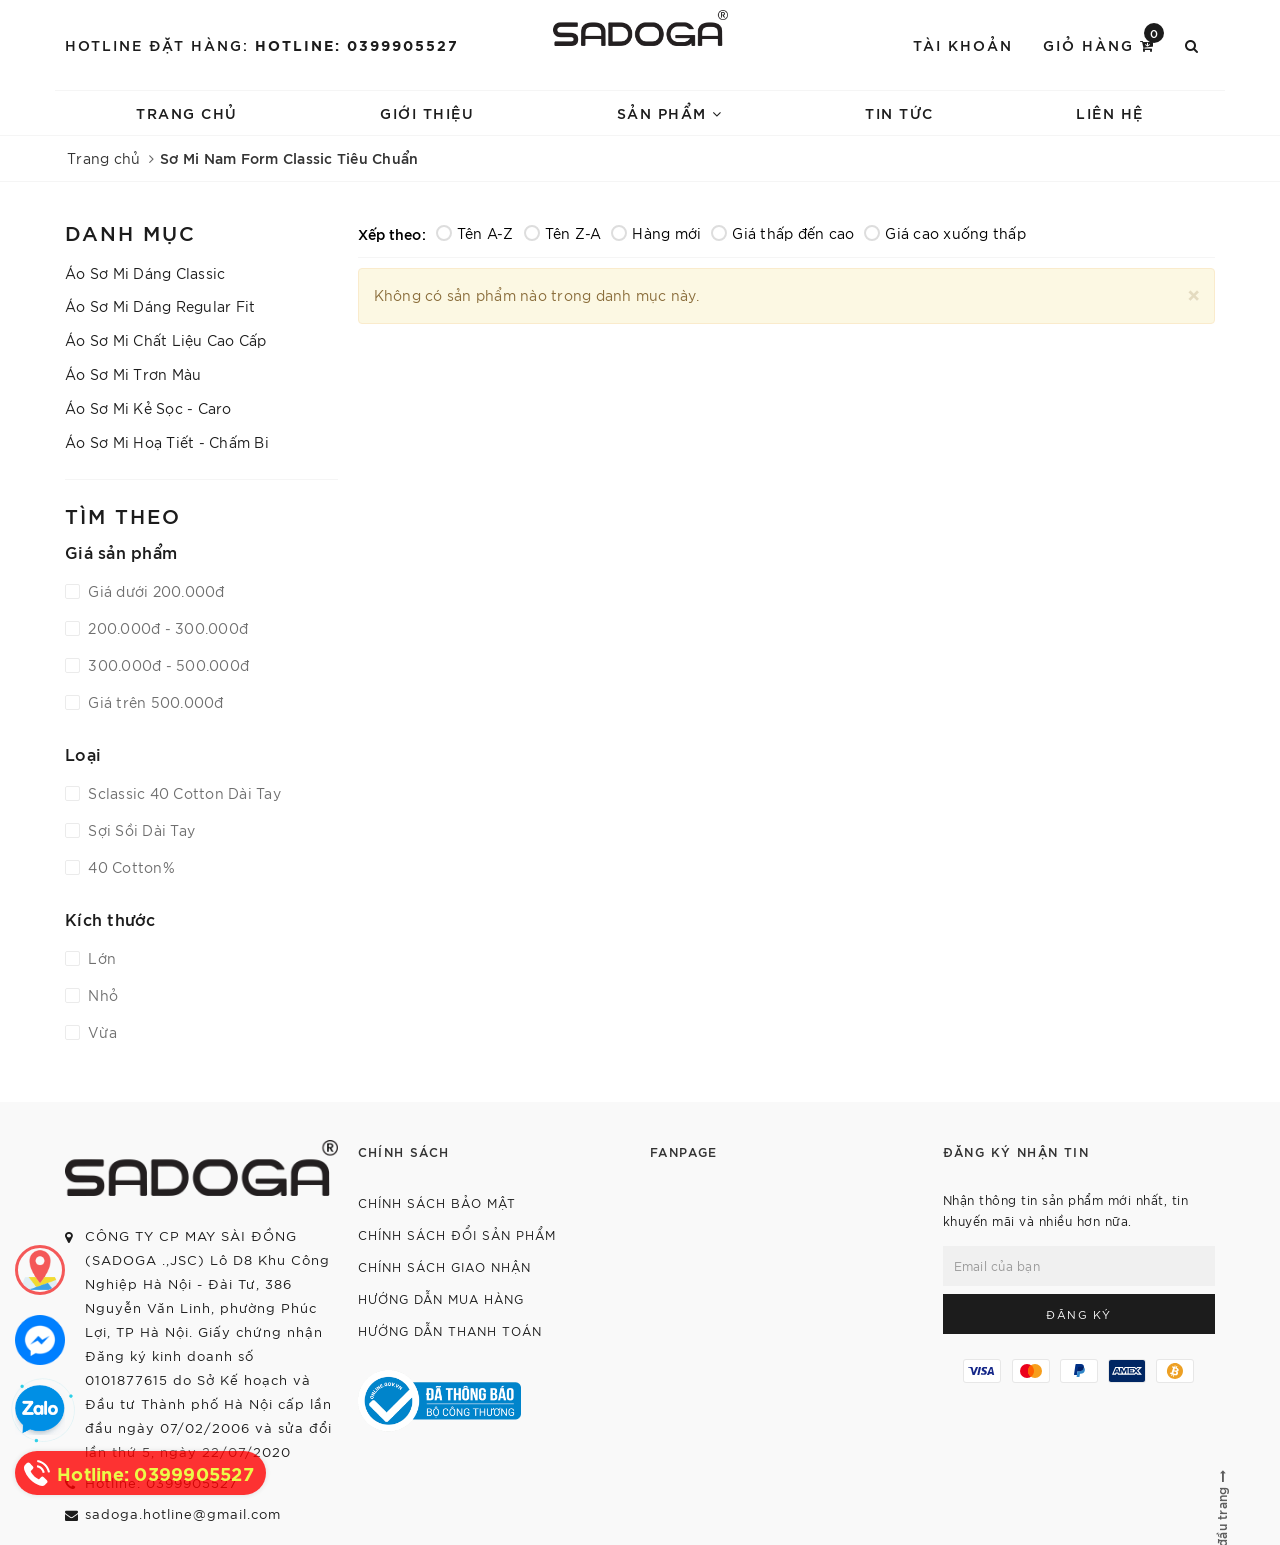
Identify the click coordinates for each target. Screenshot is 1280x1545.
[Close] (1193, 292)
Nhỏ (101, 995)
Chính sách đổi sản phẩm (457, 1234)
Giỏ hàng (1103, 43)
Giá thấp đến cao (782, 233)
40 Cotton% (129, 867)
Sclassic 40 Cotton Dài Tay (182, 793)
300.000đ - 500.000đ (166, 665)
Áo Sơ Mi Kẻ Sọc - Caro (148, 408)
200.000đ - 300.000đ (166, 628)
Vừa (100, 1032)
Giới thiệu (427, 112)
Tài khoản (963, 44)
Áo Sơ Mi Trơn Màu (133, 374)
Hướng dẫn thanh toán (450, 1330)
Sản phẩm (670, 112)
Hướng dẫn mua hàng (441, 1298)
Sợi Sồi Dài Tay (139, 830)
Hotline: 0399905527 (357, 44)
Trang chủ (187, 112)
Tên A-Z (475, 233)
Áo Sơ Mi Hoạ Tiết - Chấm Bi (167, 442)
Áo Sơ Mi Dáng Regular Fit (160, 306)
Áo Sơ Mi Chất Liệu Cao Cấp (166, 340)
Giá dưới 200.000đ (154, 591)
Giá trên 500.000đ (154, 702)
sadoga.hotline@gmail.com (183, 1513)
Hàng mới (656, 233)
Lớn (100, 958)
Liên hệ (1110, 112)
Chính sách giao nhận (444, 1266)
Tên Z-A (563, 233)
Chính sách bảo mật (437, 1202)
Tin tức (899, 112)
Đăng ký (1079, 1314)
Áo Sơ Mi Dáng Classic (145, 273)
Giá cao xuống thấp (945, 233)
